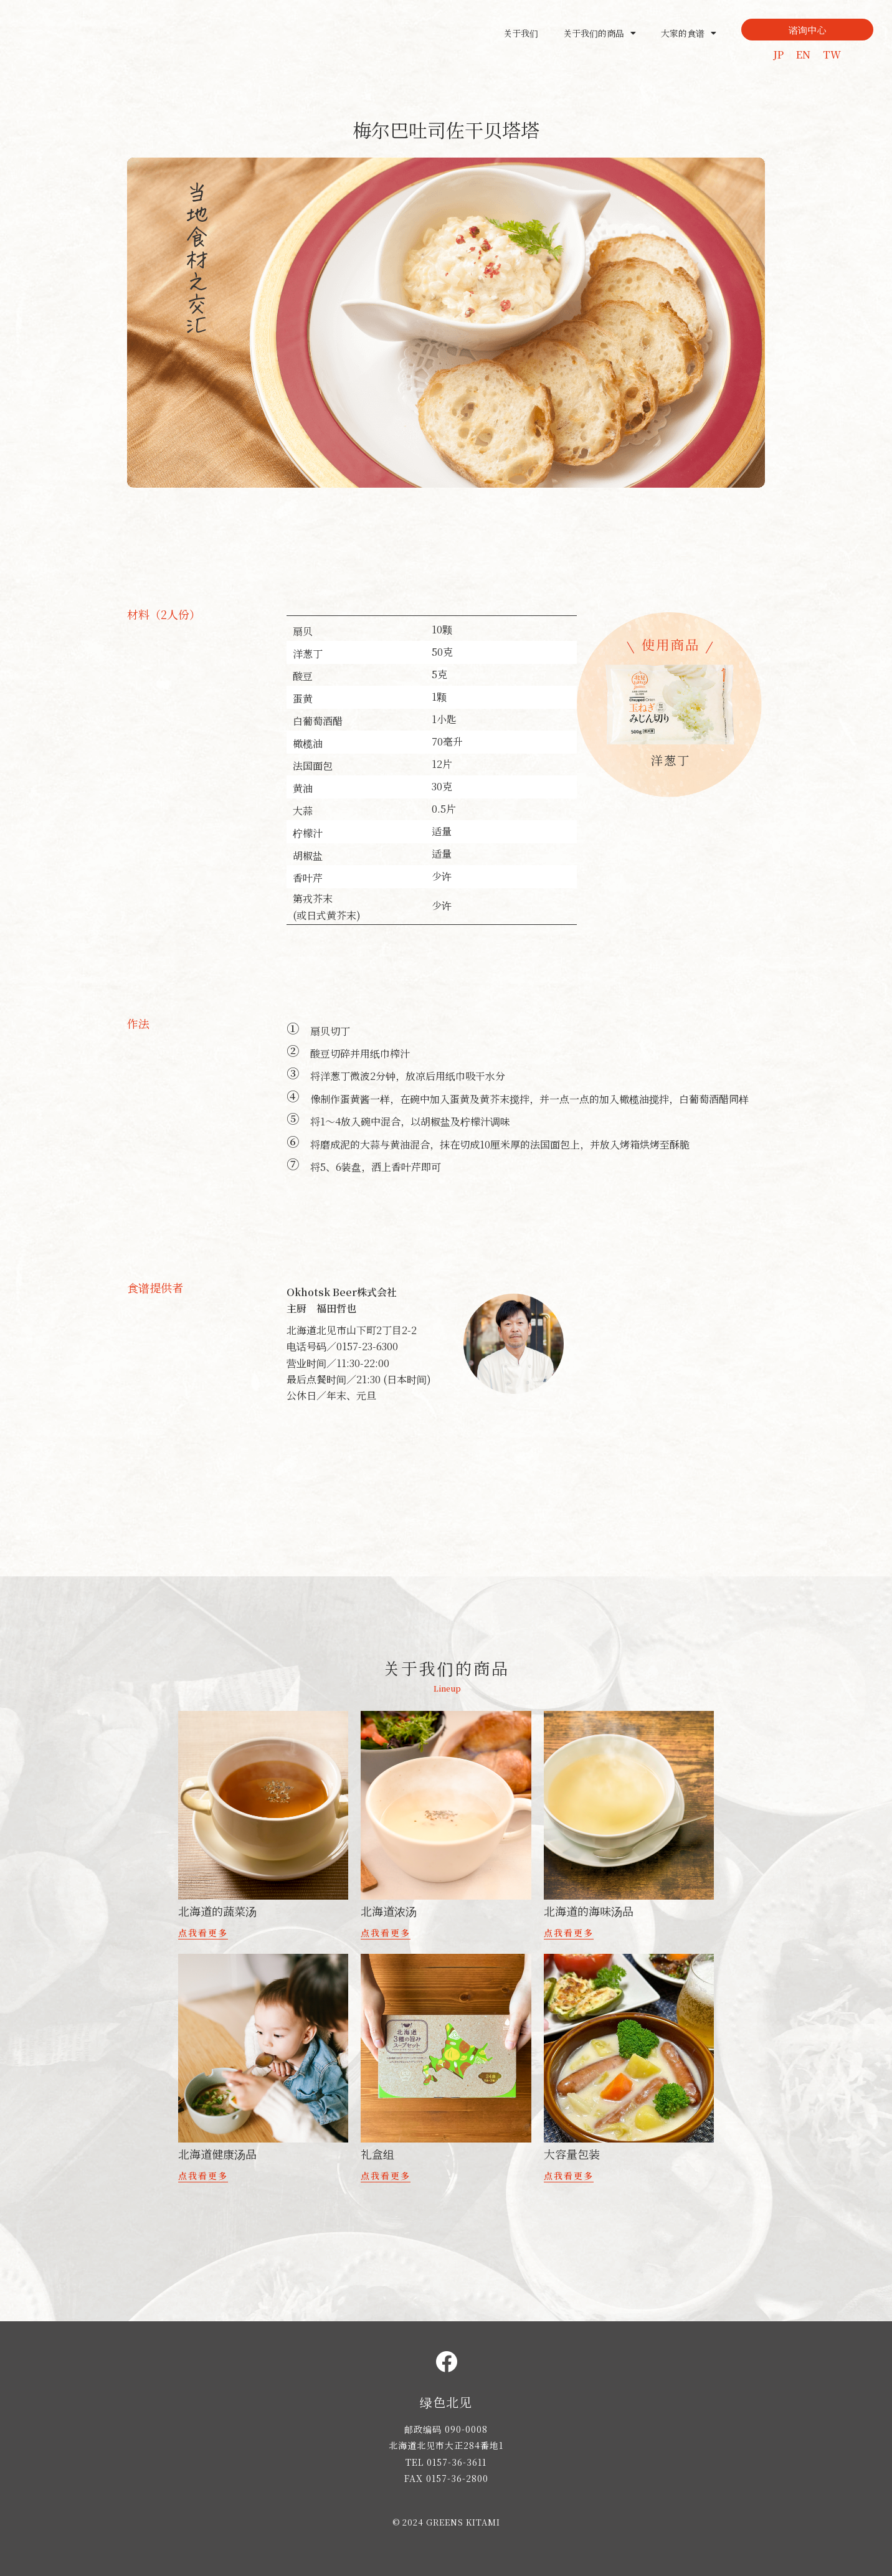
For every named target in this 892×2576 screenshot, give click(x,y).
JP (778, 54)
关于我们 (520, 33)
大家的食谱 (688, 33)
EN (803, 54)
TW (832, 54)
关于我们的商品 (599, 33)
